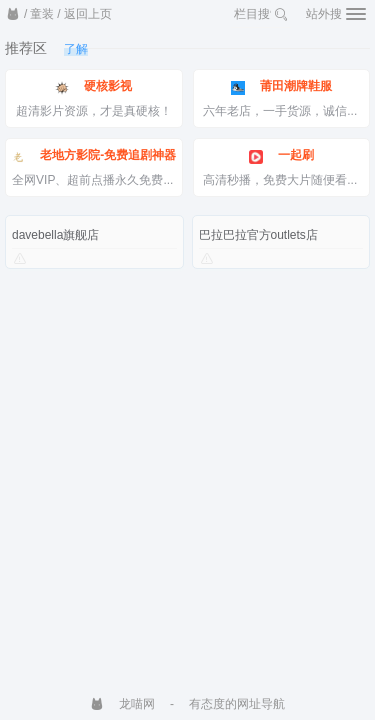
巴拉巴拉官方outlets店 (258, 235)
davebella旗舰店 (55, 235)
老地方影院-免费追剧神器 (93, 156)
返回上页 (88, 14)
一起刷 (281, 156)
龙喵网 (122, 704)
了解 (76, 49)
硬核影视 (93, 87)
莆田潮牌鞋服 (281, 87)
